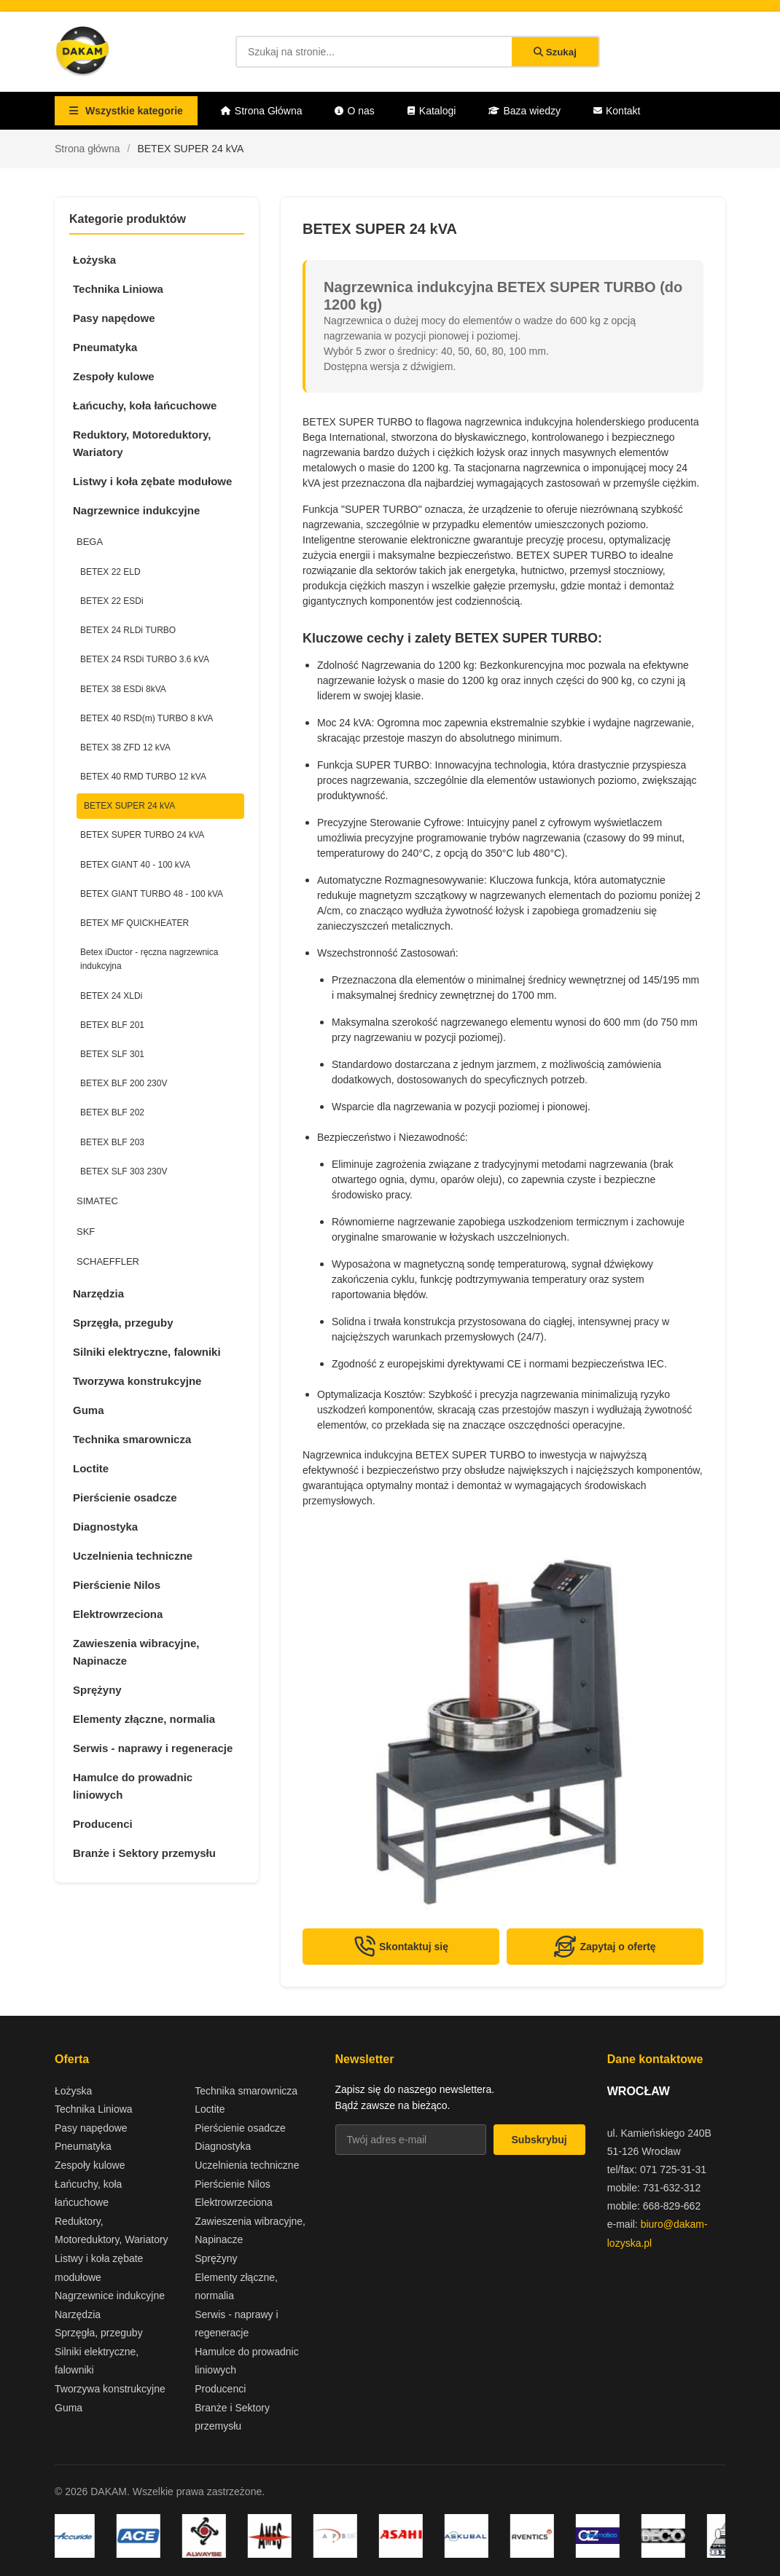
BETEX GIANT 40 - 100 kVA (135, 865)
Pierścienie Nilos (116, 1585)
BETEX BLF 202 (112, 1112)
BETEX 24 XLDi (111, 996)
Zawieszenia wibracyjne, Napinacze (136, 1652)
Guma (88, 1410)
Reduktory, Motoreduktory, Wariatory (142, 443)
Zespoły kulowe (114, 376)
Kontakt (616, 111)
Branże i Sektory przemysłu (144, 1853)
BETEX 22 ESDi (112, 601)
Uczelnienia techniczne (132, 1556)
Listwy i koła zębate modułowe (152, 481)
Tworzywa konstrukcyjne (137, 1381)
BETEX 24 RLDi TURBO (128, 630)
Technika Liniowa (118, 289)
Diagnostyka (105, 1526)
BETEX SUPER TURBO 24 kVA (142, 835)
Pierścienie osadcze (125, 1497)
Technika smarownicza (132, 1439)
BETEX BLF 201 (112, 1025)
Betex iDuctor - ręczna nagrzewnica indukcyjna (149, 959)
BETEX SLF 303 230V (123, 1171)
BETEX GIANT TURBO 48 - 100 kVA (151, 894)
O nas (354, 111)
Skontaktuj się (401, 1946)
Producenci (103, 1824)
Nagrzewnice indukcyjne (136, 510)
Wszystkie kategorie (126, 111)
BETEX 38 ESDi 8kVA (123, 689)
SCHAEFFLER (108, 1261)
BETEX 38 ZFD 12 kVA (125, 747)
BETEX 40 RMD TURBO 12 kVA (143, 776)
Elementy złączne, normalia (144, 1719)
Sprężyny (97, 1690)
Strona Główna (262, 111)
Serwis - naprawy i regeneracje (153, 1748)
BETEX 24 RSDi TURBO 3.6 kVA (144, 659)
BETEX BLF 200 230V (123, 1083)
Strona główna (87, 148)
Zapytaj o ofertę (604, 1946)
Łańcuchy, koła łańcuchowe (145, 405)
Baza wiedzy (524, 111)
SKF (86, 1231)
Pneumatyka (105, 347)
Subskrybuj (539, 2139)
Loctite (91, 1468)
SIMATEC (97, 1200)
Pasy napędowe (114, 318)
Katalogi (431, 111)
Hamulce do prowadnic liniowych (132, 1786)
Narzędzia (98, 1293)
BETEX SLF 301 (112, 1054)
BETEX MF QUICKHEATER (134, 923)
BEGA (90, 541)
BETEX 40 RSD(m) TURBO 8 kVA (146, 718)
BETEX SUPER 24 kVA (129, 806)
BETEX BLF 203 (112, 1142)
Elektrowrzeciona (118, 1614)
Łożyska (94, 260)
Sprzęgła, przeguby (123, 1322)
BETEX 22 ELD (110, 572)
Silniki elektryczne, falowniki (147, 1352)
